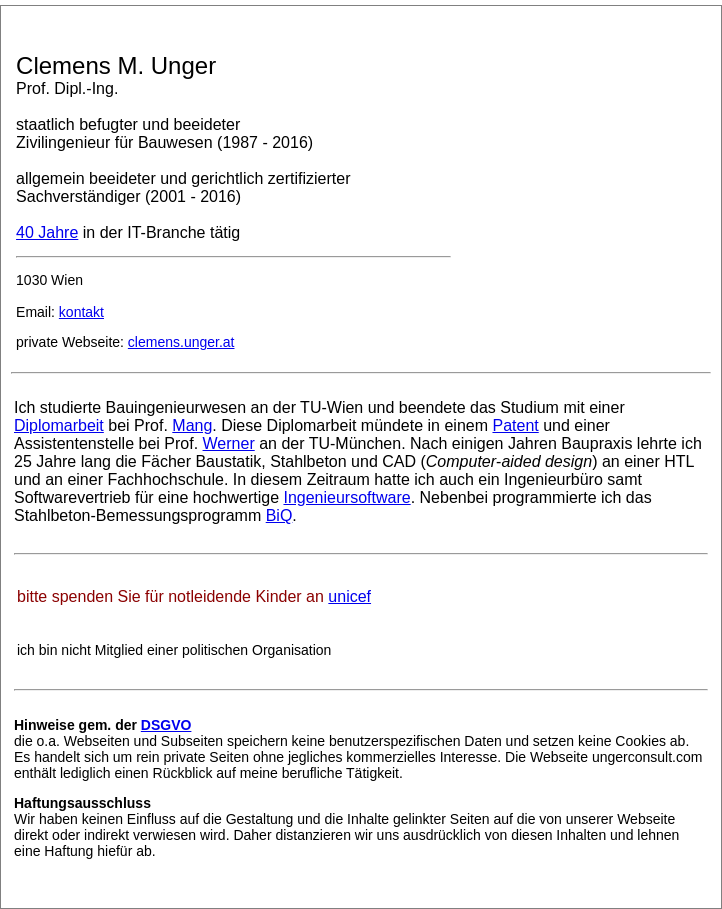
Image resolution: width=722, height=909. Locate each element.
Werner (229, 443)
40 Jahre (47, 232)
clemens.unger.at (181, 342)
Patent (515, 425)
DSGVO (166, 725)
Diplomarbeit (59, 425)
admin (24, 897)
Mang (192, 425)
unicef (349, 596)
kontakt (81, 312)
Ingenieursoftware (346, 497)
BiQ (279, 515)
